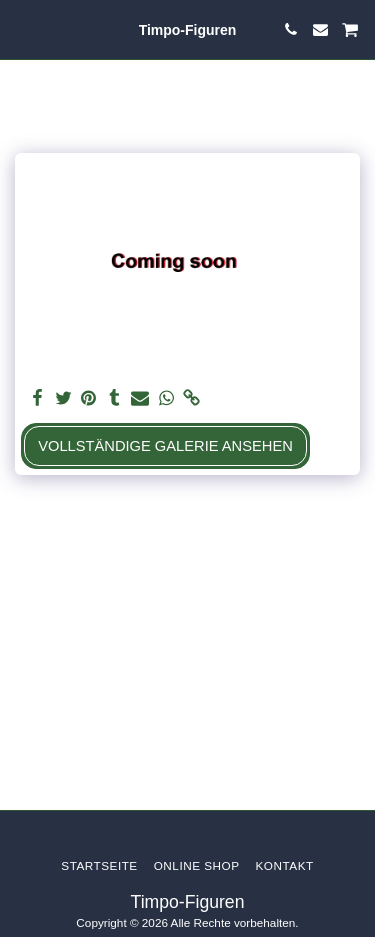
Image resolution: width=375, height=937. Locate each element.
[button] (22, 29)
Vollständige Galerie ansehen (165, 446)
